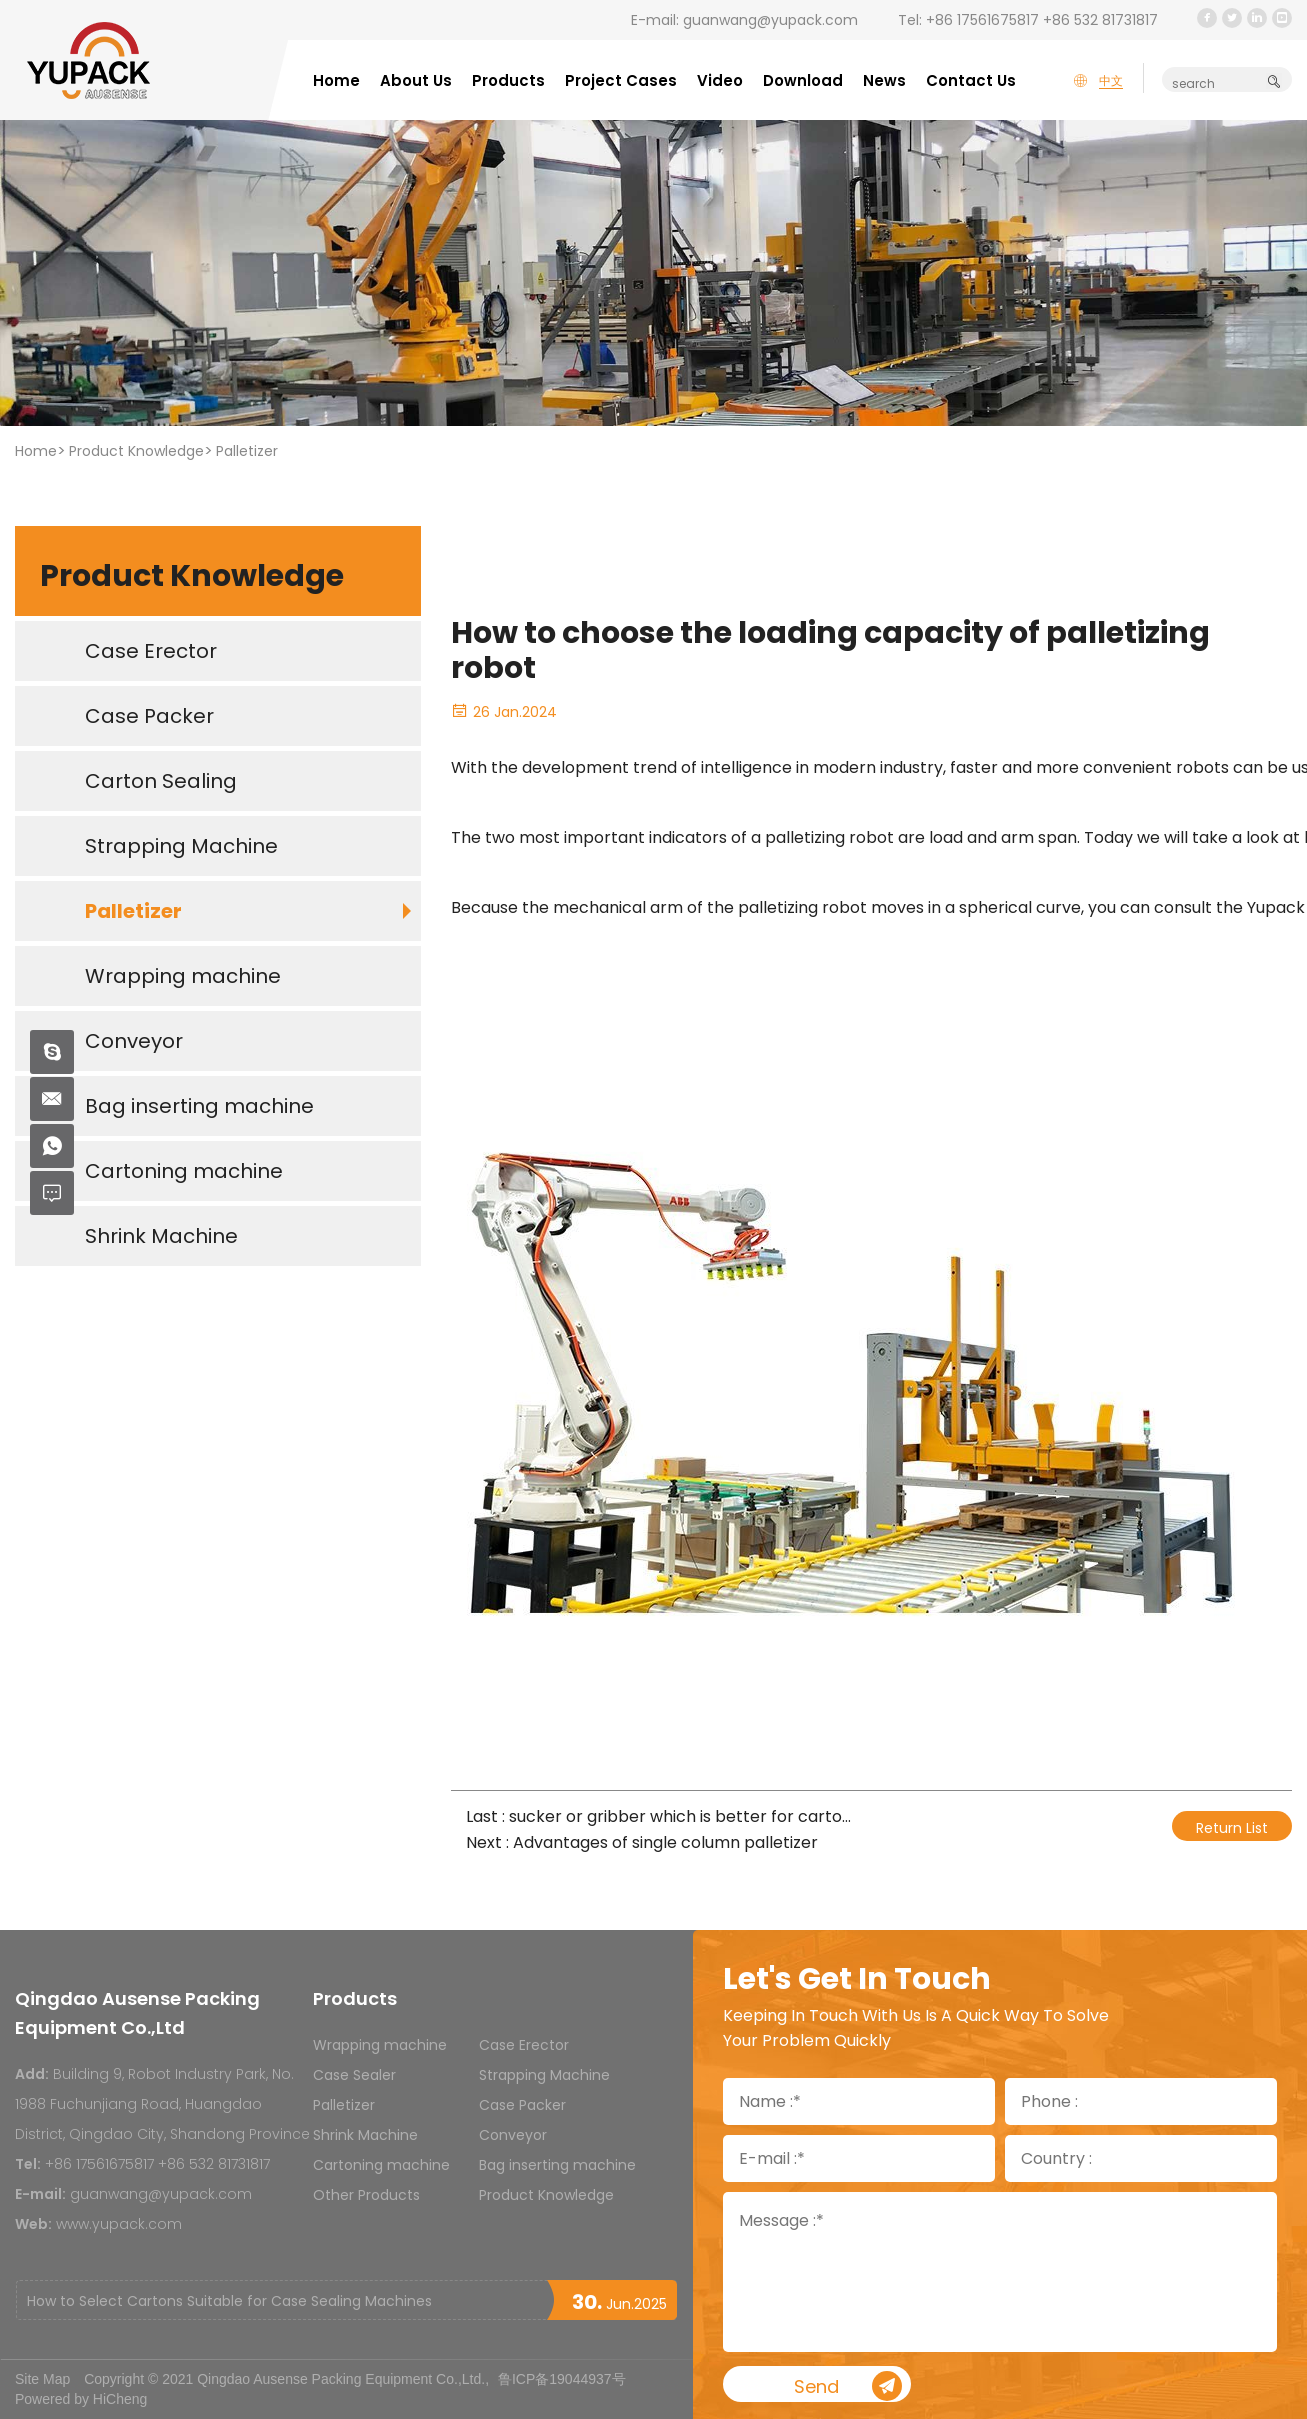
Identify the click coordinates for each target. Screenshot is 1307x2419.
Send (885, 2387)
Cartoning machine (381, 2165)
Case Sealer (354, 2075)
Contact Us (971, 80)
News (884, 80)
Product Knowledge (136, 451)
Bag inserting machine (557, 2165)
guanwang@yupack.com (770, 20)
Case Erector (524, 2045)
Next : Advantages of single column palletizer (642, 1842)
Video (720, 80)
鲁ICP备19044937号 (562, 2379)
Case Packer (522, 2105)
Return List (1232, 1828)
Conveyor (513, 2135)
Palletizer (247, 451)
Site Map (42, 2379)
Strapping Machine (544, 2075)
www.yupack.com (119, 2224)
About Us (416, 80)
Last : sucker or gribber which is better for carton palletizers (661, 1816)
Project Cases (621, 80)
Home (336, 80)
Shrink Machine (365, 2135)
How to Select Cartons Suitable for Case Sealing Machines (229, 2301)
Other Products (366, 2195)
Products (508, 80)
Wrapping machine (380, 2045)
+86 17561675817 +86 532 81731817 (1042, 20)
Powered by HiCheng (81, 2399)
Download (803, 80)
